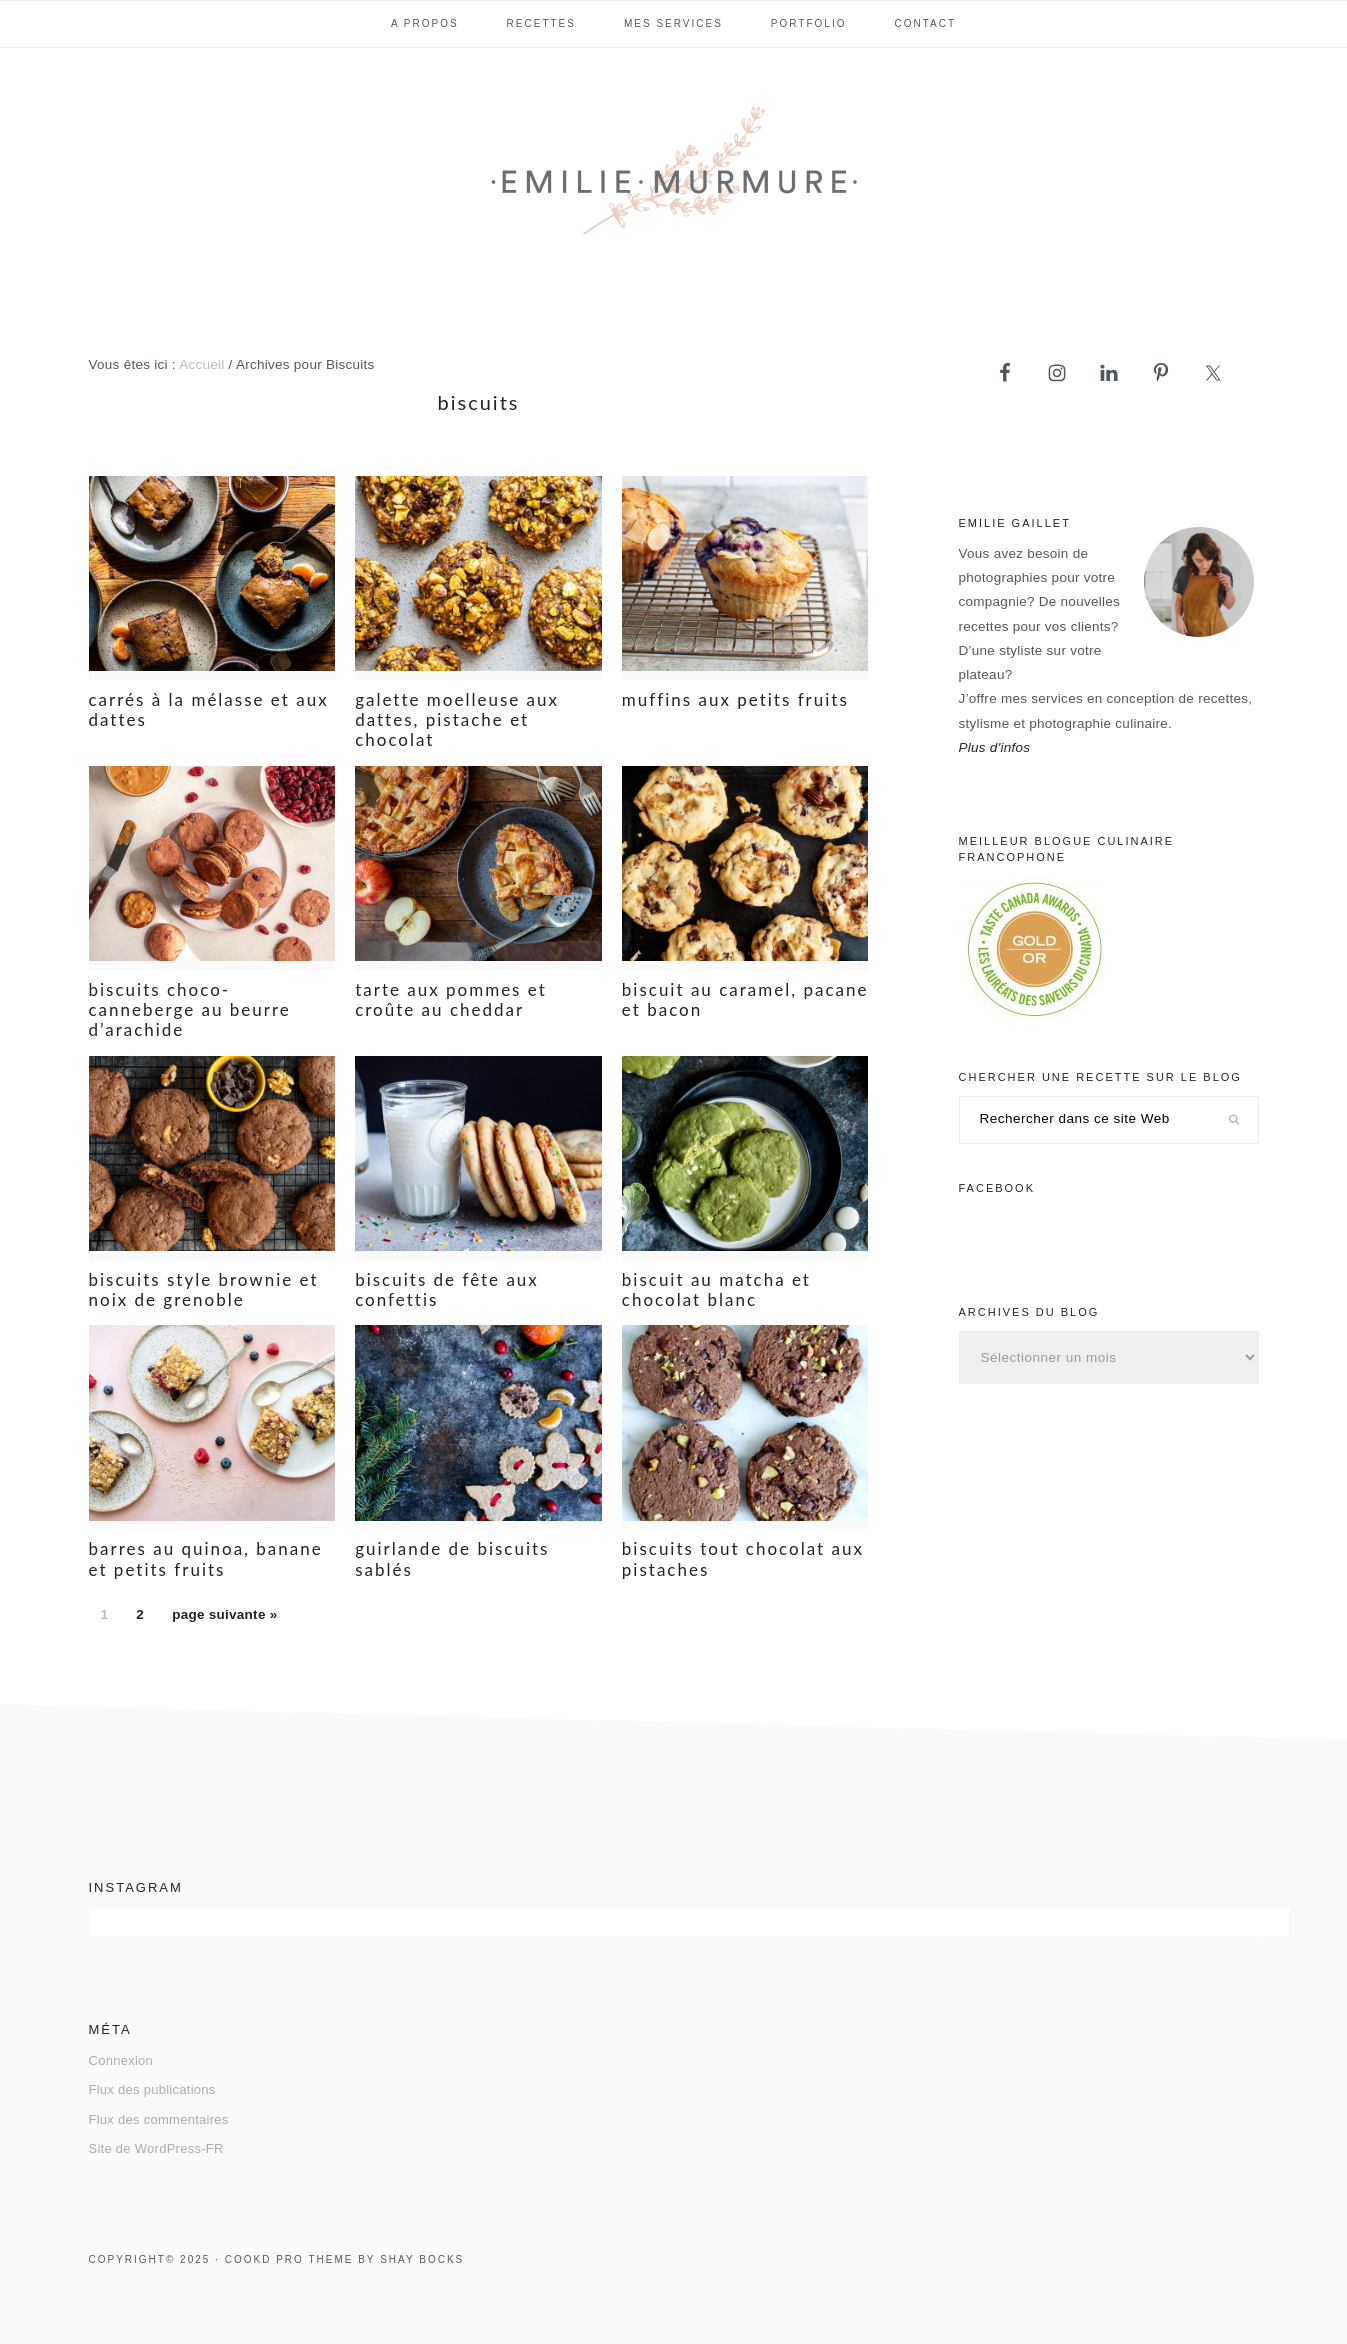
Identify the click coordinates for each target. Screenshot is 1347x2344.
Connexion (121, 2060)
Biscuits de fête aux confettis (447, 1289)
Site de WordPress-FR (156, 2148)
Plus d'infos (995, 747)
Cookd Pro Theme (289, 2259)
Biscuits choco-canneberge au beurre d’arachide (190, 1010)
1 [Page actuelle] (110, 1618)
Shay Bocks (422, 2259)
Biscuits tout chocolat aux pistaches (743, 1558)
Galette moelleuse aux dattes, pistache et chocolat (457, 720)
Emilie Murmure (674, 179)
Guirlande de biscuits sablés (452, 1558)
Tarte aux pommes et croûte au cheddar (451, 999)
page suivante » (224, 1618)
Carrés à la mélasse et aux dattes (209, 709)
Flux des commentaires (159, 2119)
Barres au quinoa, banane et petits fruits (206, 1558)
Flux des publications (152, 2089)
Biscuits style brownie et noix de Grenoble (204, 1289)
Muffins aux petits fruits (735, 699)
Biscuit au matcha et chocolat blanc (716, 1289)
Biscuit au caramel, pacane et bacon (745, 999)
